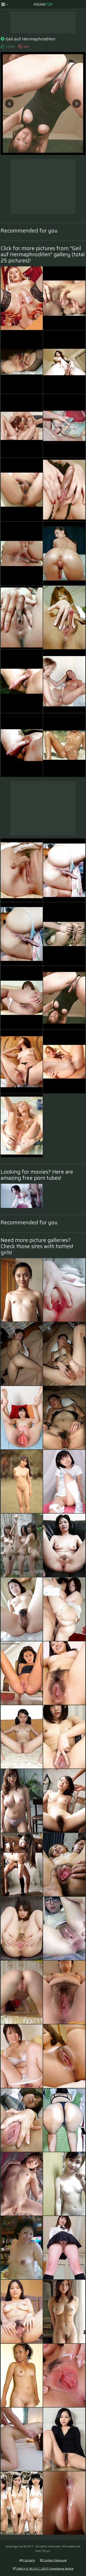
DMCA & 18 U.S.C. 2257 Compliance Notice (43, 2568)
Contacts (27, 2560)
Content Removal (53, 2560)
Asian (43, 4)
